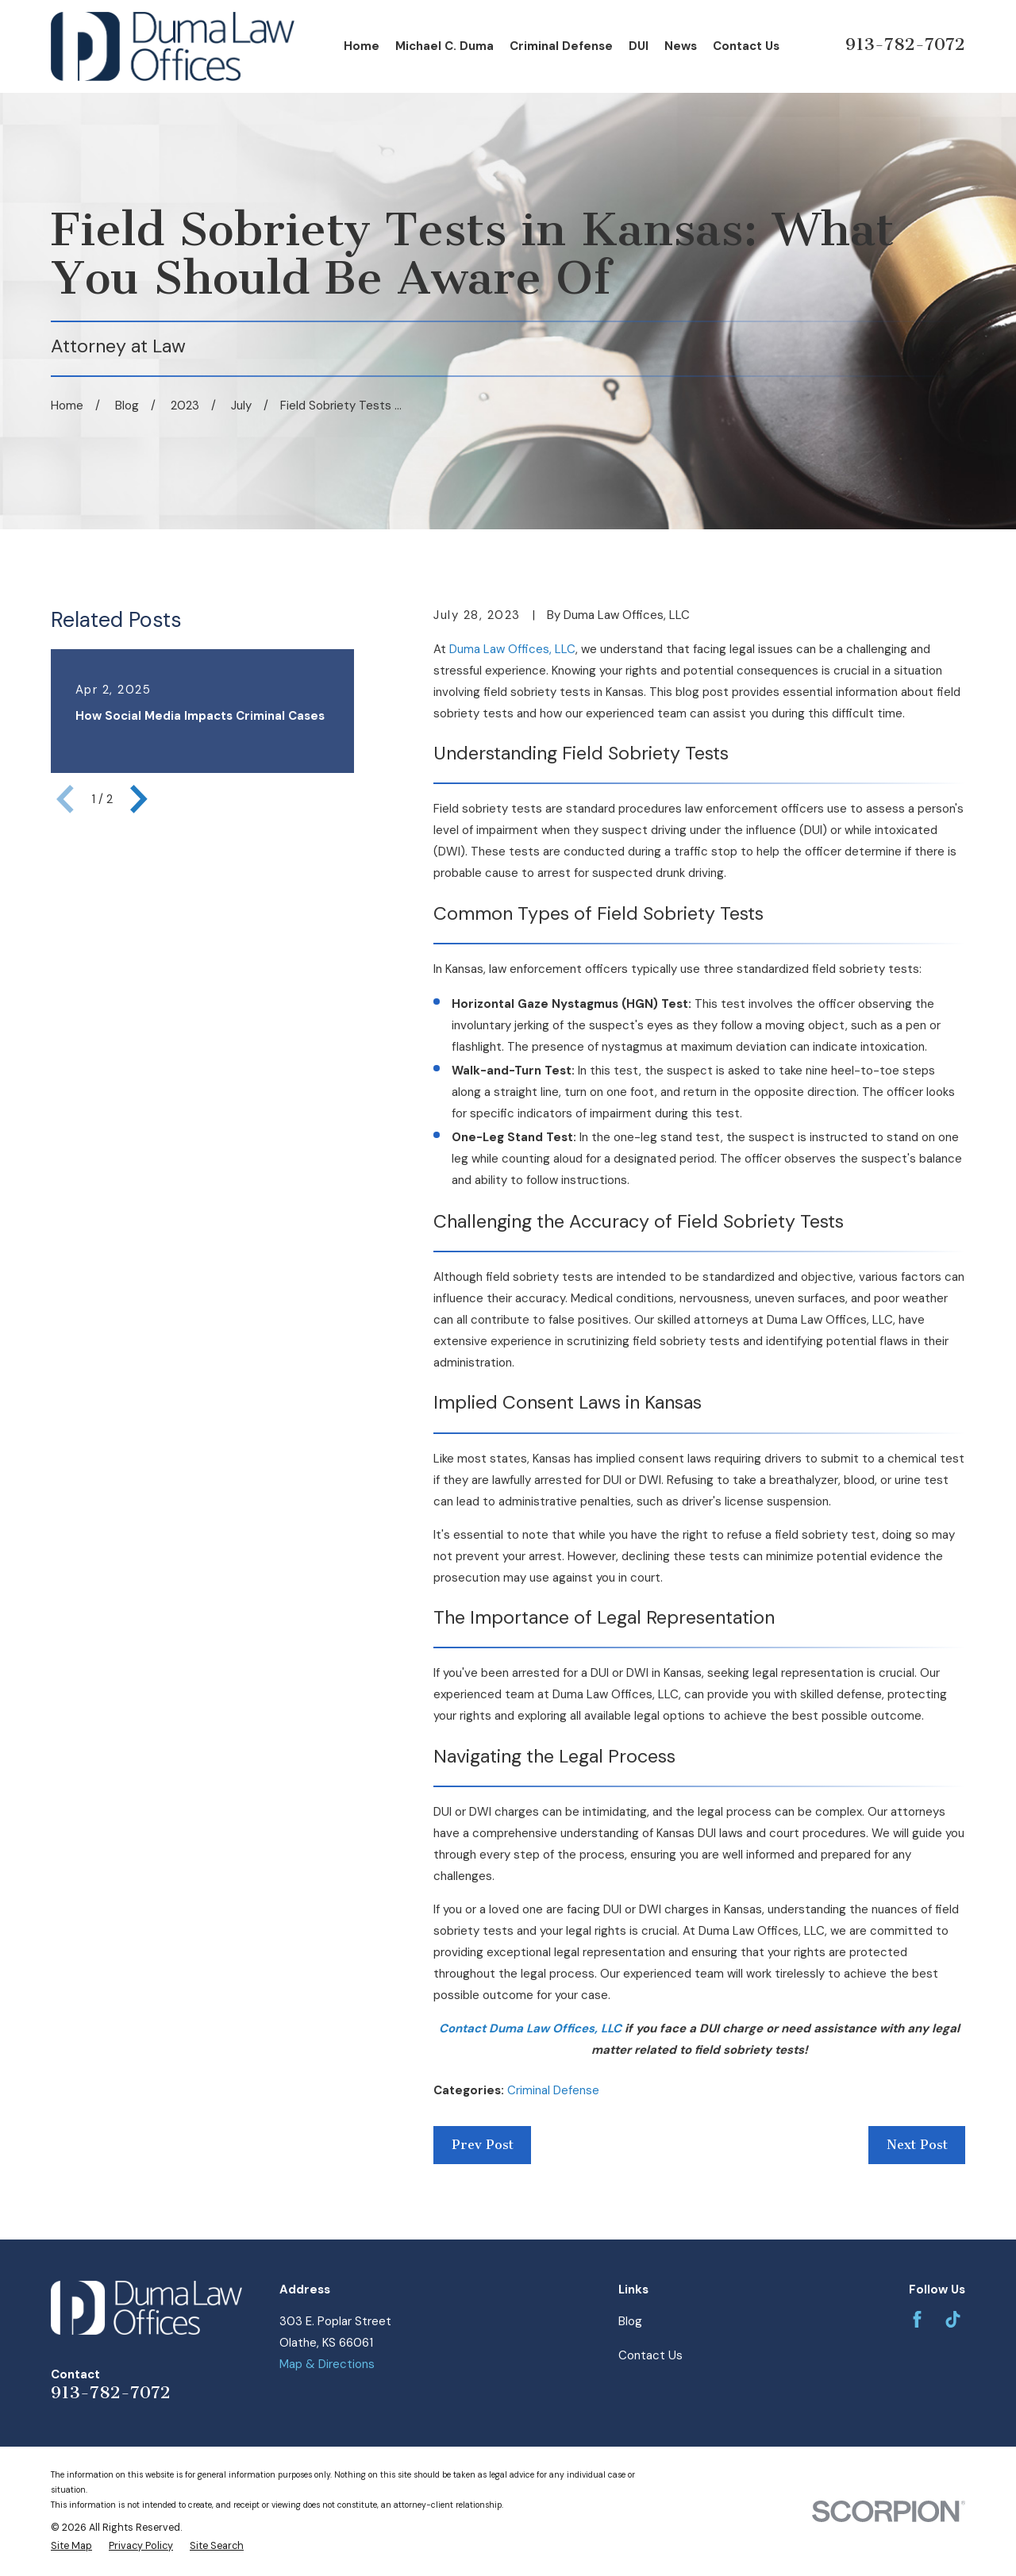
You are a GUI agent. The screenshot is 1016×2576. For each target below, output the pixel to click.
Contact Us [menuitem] (746, 46)
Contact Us (650, 2355)
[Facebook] (917, 2319)
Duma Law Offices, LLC (512, 649)
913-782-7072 (905, 44)
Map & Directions (327, 2364)
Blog (630, 2321)
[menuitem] (71, 2546)
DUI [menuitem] (638, 46)
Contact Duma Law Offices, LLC (530, 2028)
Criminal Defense (553, 2090)
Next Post (917, 2144)
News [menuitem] (680, 46)
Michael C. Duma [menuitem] (444, 46)
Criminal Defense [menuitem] (561, 46)
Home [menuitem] (361, 46)
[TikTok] (953, 2319)
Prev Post (483, 2144)
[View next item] (139, 799)
